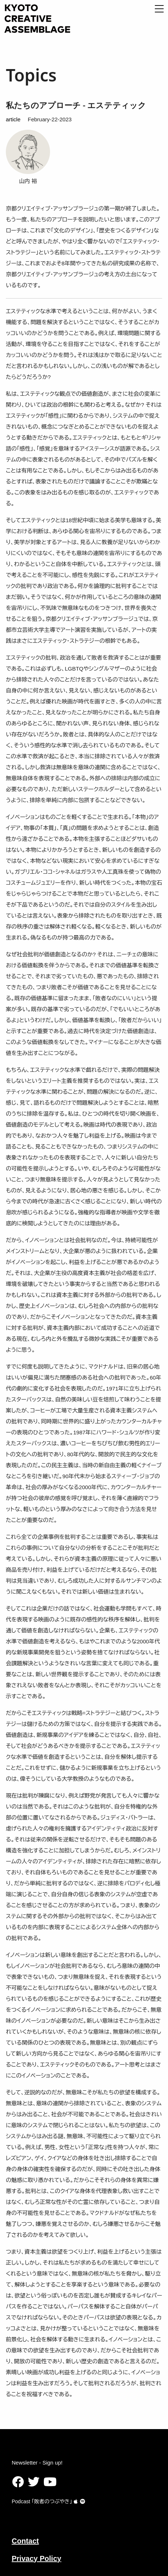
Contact (25, 2541)
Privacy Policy (36, 2558)
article (13, 119)
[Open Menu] (159, 8)
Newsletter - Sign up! (37, 2462)
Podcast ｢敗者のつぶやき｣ (45, 2501)
